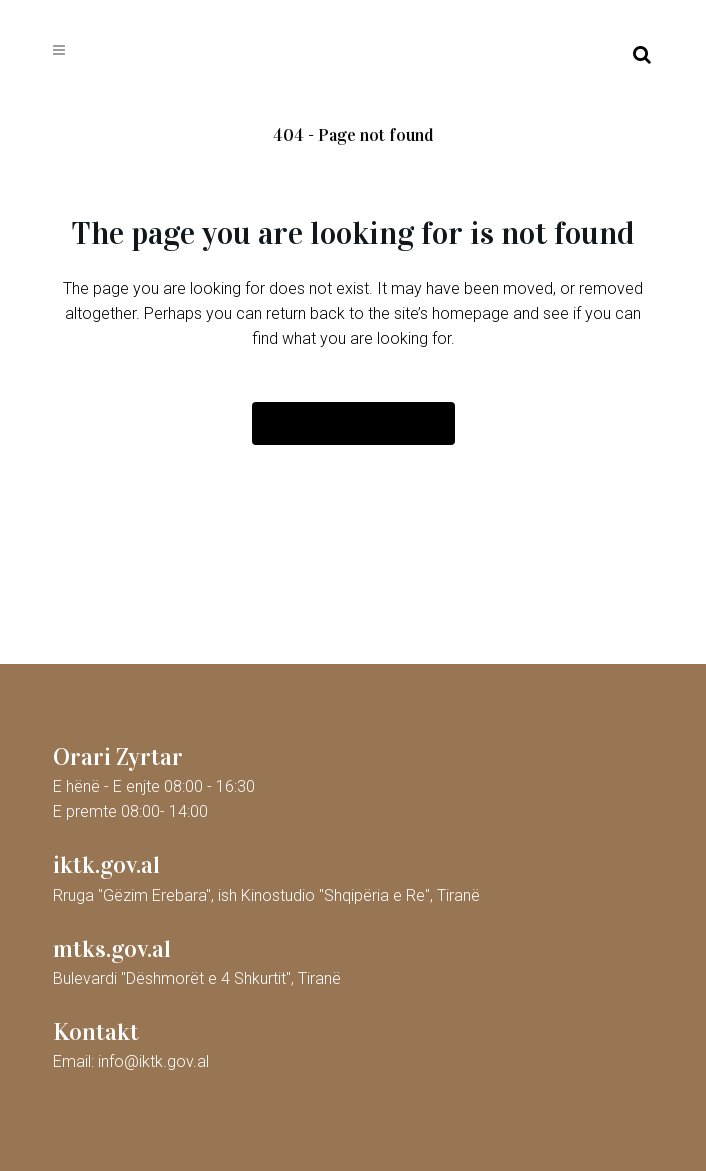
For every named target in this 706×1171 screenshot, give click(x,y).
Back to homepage (353, 423)
